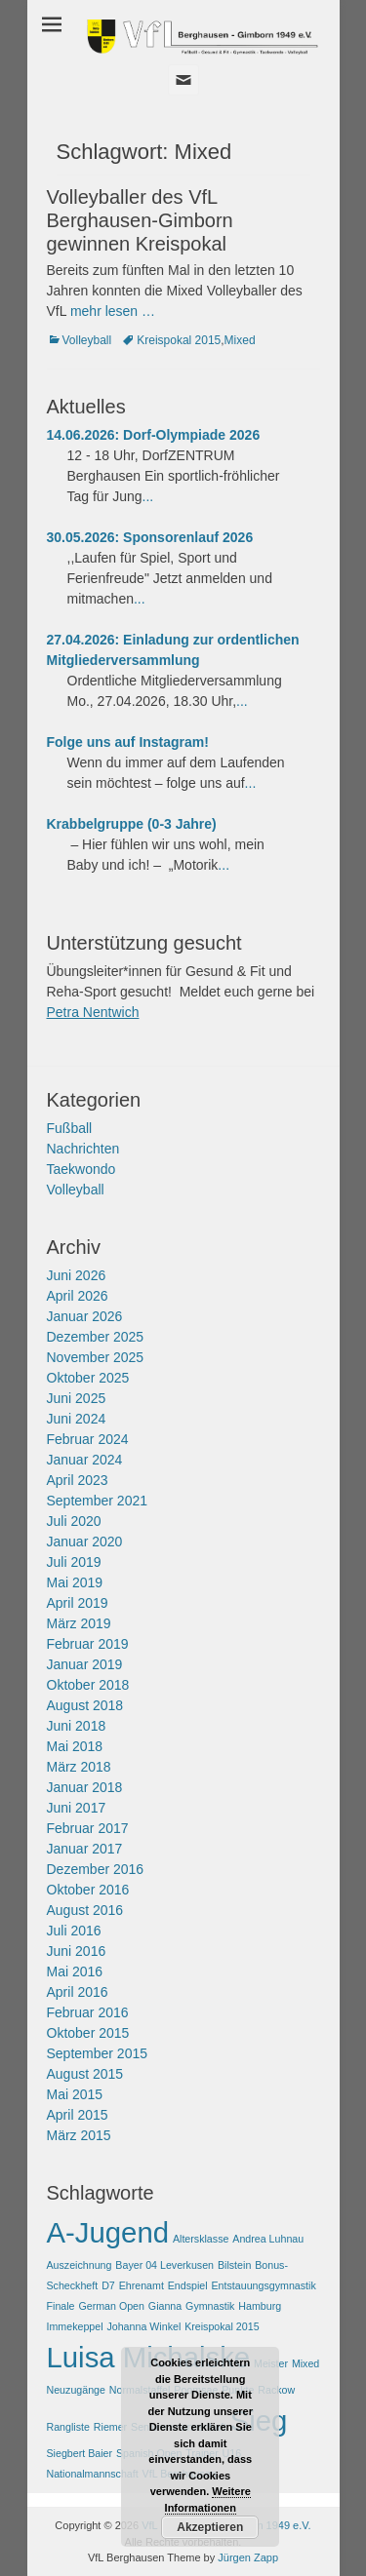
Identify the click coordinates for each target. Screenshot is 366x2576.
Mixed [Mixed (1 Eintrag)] (305, 2363)
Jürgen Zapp (248, 2557)
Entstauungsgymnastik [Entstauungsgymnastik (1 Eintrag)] (264, 2285)
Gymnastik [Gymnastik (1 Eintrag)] (209, 2306)
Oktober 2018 (88, 1685)
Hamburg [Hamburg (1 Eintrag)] (259, 2306)
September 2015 (97, 2053)
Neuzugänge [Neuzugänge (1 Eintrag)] (76, 2390)
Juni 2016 (76, 1951)
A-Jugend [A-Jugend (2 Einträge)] (108, 2232)
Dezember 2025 (95, 1337)
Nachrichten (83, 1148)
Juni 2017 (76, 1807)
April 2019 (77, 1603)
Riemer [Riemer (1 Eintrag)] (110, 2427)
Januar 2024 (85, 1459)
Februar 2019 (88, 1644)
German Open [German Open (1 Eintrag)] (111, 2306)
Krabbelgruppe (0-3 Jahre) (132, 824)
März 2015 (79, 2135)
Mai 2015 (75, 2094)
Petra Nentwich (93, 1012)
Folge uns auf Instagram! (128, 742)
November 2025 (95, 1357)
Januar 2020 (85, 1541)
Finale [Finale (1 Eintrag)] (61, 2306)
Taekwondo (81, 1169)
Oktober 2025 (88, 1378)
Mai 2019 (75, 1582)
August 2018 (85, 1705)
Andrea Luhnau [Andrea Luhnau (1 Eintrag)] (268, 2238)
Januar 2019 (85, 1664)
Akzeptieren (210, 2527)
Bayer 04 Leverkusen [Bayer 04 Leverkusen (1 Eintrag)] (164, 2265)
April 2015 (77, 2115)
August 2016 (85, 1910)
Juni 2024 (76, 1418)
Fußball (70, 1128)
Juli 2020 (74, 1521)
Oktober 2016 (88, 1889)
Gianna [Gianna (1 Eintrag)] (165, 2306)
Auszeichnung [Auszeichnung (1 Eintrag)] (79, 2265)
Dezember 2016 (95, 1869)
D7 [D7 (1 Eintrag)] (108, 2285)
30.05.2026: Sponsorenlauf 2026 (150, 537)
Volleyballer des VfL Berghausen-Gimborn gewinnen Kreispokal (140, 220)
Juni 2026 (76, 1275)
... (148, 496)
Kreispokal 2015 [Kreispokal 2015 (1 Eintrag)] (221, 2326)
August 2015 (85, 2074)
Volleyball (87, 340)
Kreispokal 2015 (179, 340)
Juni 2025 (76, 1398)
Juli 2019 (74, 1562)
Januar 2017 (85, 1848)
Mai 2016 (75, 1971)
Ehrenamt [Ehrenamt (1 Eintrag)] (141, 2285)
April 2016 (77, 1992)
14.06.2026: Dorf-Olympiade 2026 (154, 435)
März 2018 (79, 1767)
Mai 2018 (75, 1746)
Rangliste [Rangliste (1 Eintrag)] (68, 2427)
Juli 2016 (74, 1930)
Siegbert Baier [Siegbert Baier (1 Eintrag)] (80, 2453)
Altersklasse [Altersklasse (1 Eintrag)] (200, 2238)
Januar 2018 (85, 1787)
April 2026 (77, 1296)
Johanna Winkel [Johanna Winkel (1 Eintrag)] (143, 2326)
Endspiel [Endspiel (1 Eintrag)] (188, 2285)
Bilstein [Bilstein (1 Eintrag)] (234, 2265)
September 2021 (97, 1500)
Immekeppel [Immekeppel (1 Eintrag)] (75, 2326)
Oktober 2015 (88, 2033)
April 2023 (77, 1480)
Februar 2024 (88, 1439)
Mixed (240, 340)
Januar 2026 (85, 1316)
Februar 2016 (88, 2012)
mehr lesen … (112, 311)
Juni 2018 (76, 1726)
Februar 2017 (88, 1828)
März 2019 (79, 1623)
